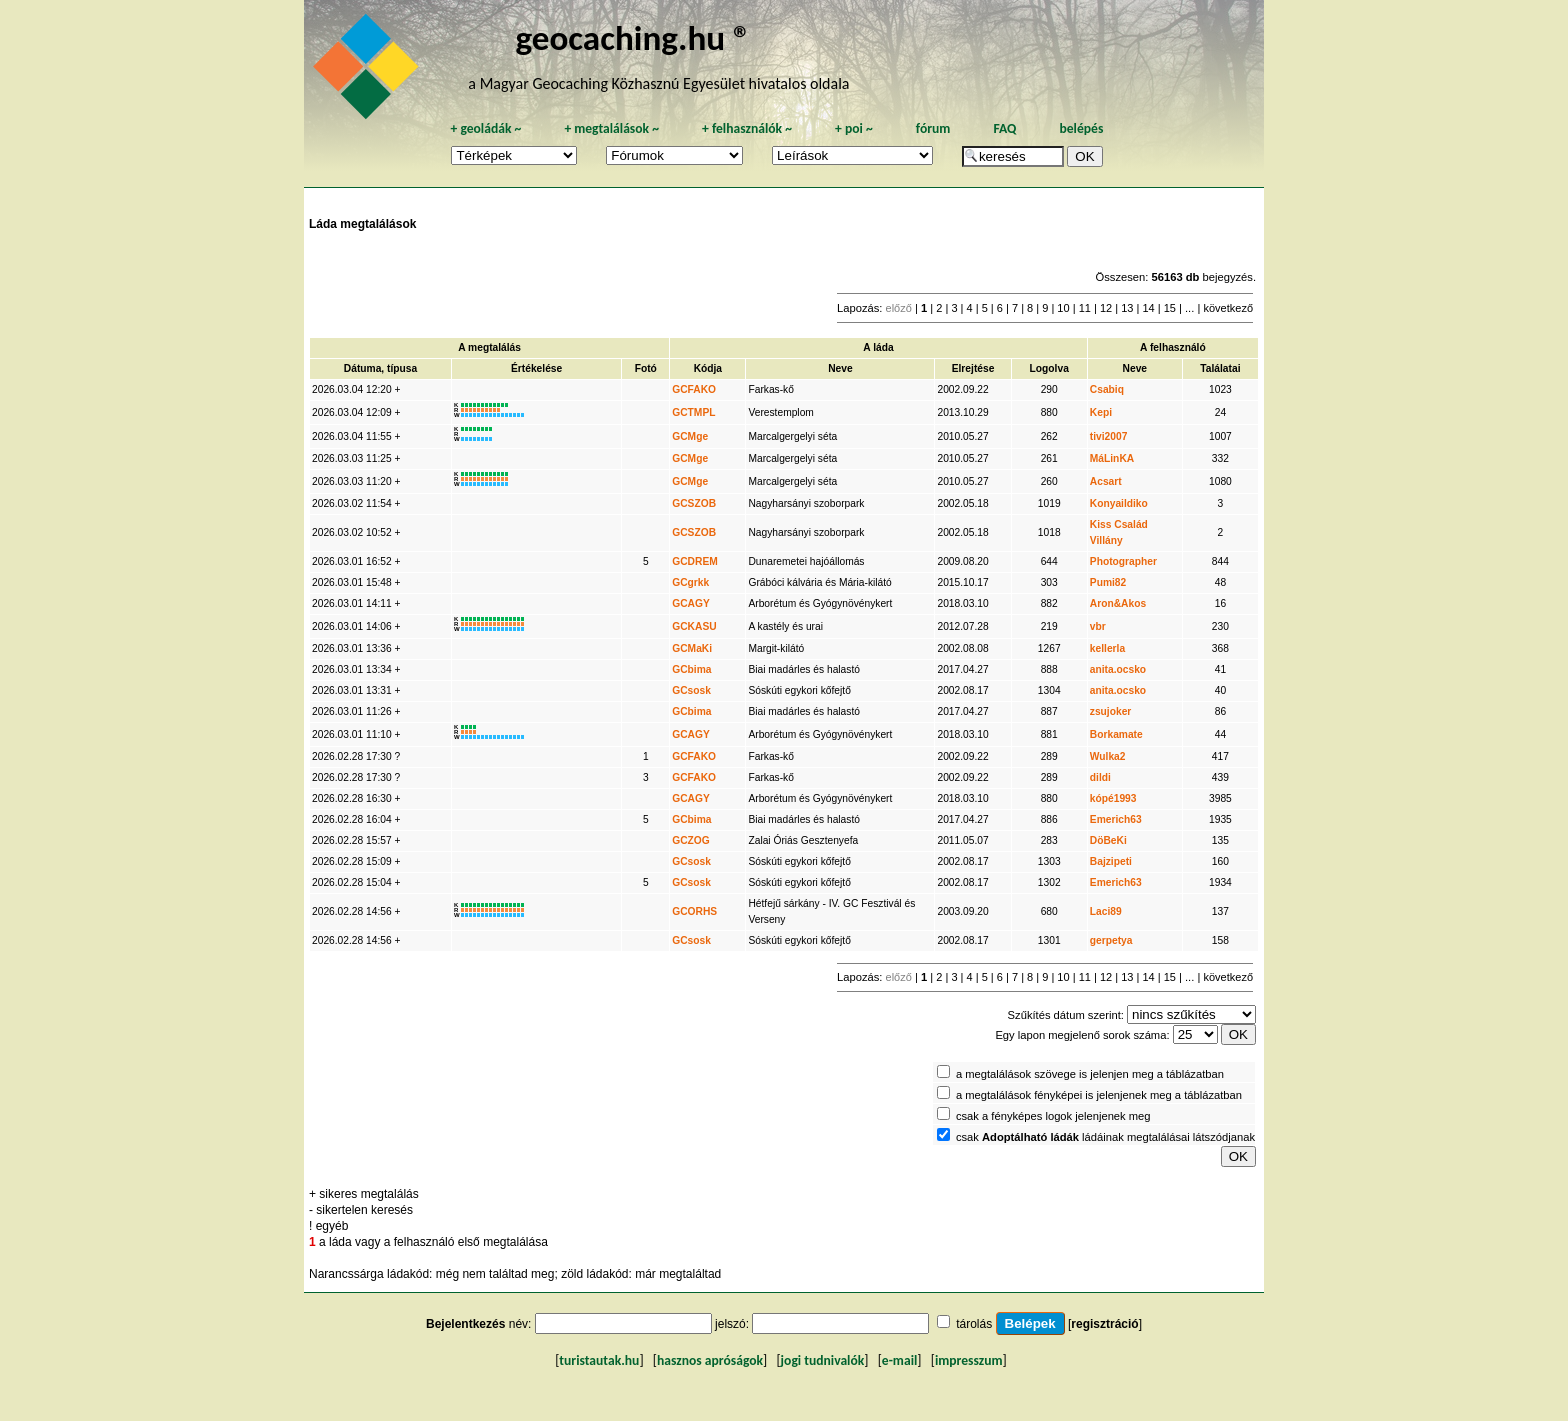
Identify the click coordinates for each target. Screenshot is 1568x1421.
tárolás (974, 1324)
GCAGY (691, 603)
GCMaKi (692, 648)
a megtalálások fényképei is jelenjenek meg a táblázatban (1099, 1095)
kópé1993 (1113, 798)
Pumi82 (1108, 582)
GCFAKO (694, 389)
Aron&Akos (1118, 603)
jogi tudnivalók (823, 1360)
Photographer (1123, 561)
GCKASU (694, 626)
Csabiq (1107, 389)
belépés (1081, 128)
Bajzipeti (1111, 861)
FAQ (1004, 128)
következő (1228, 308)
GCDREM (695, 561)
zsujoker (1111, 711)
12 (1106, 308)
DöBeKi (1108, 840)
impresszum (969, 1360)
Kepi (1101, 412)
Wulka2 (1108, 756)
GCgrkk (690, 582)
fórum (933, 128)
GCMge (690, 436)
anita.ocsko (1118, 669)
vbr (1098, 626)
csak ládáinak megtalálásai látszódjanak (1105, 1137)
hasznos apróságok (710, 1360)
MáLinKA (1112, 458)
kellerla (1107, 648)
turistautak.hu (599, 1360)
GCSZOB (694, 503)
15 (1170, 308)
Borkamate (1116, 734)
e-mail (899, 1360)
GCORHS (694, 911)
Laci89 (1106, 911)
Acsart (1106, 481)
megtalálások (611, 128)
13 (1127, 308)
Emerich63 (1116, 819)
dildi (1100, 777)
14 (1148, 308)
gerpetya (1111, 940)
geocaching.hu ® (633, 37)
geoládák (485, 128)
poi (854, 128)
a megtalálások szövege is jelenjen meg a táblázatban (1090, 1074)
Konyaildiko (1119, 503)
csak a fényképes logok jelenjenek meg (1053, 1116)
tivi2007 (1109, 436)
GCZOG (691, 840)
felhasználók (747, 128)
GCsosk (691, 690)
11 (1085, 308)
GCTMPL (693, 412)
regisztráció (1104, 1324)
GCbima (691, 669)
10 (1063, 308)
